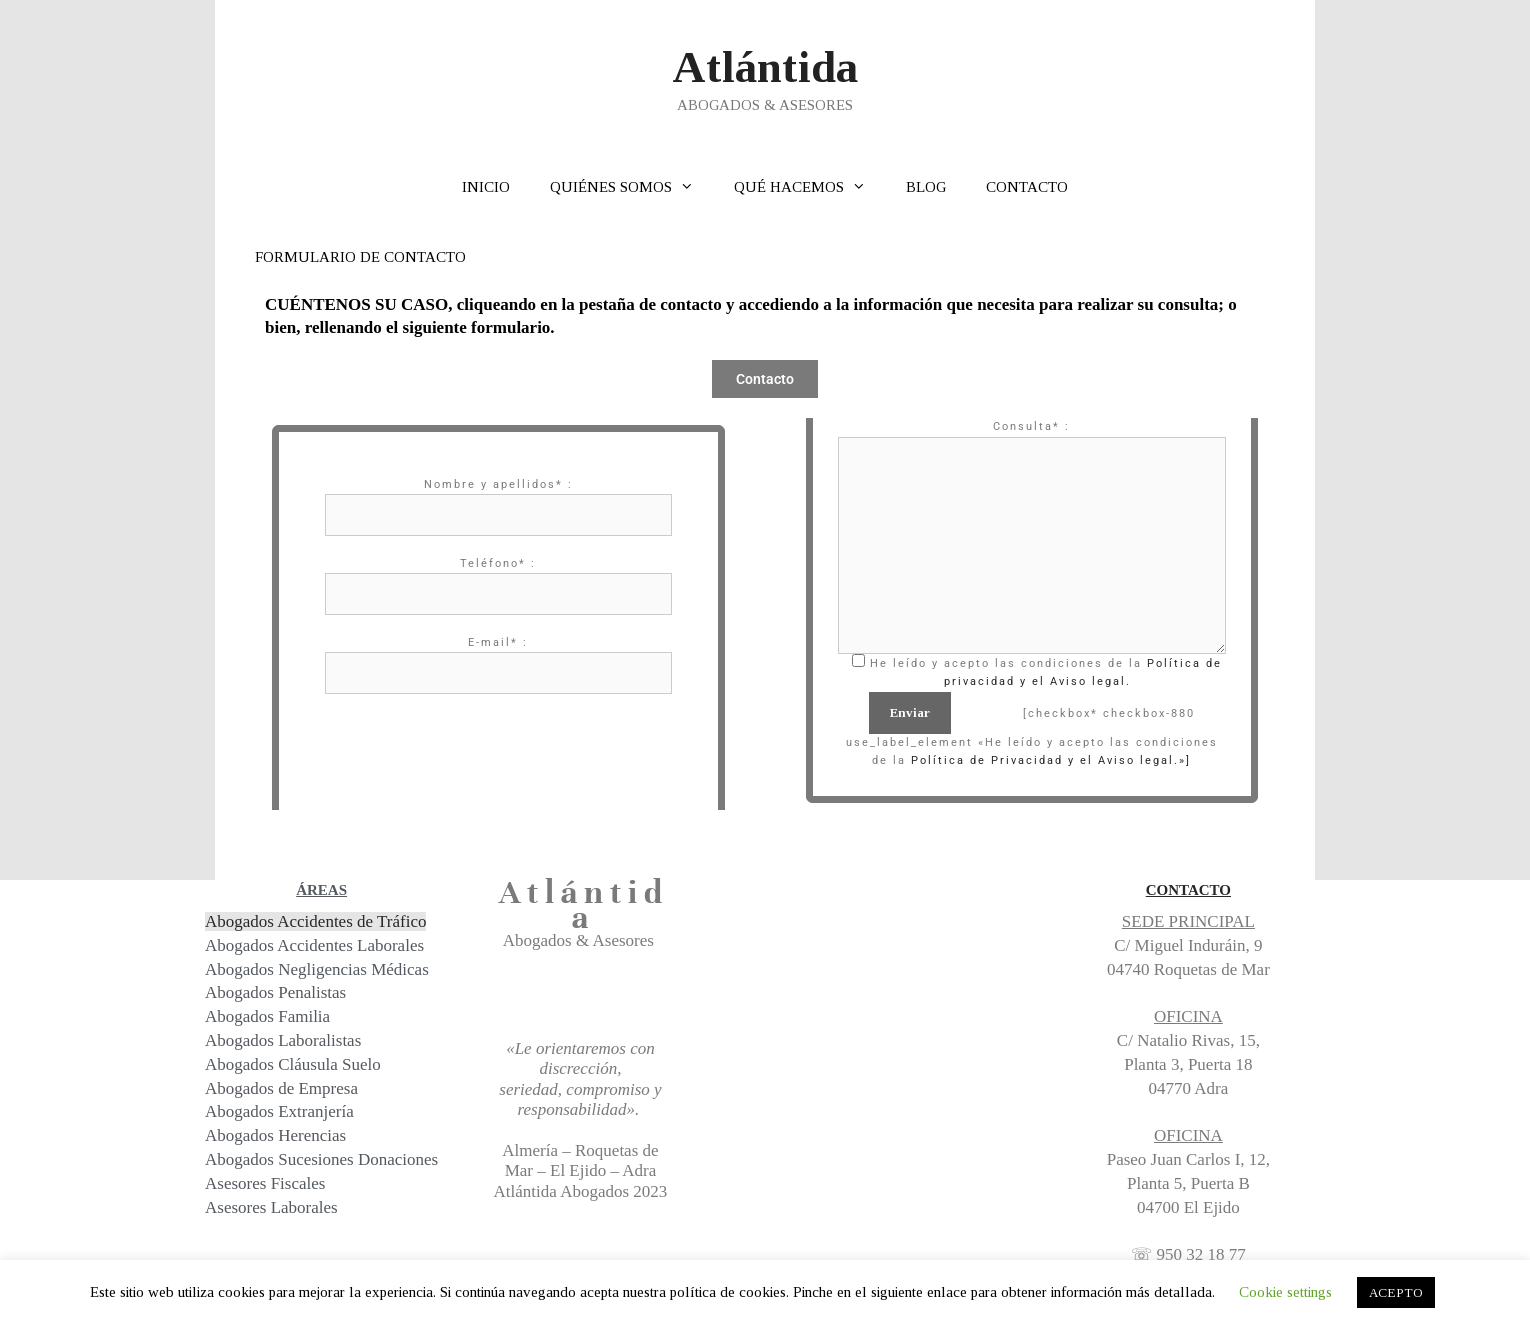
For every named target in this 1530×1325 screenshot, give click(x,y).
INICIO (486, 187)
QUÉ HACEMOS (810, 187)
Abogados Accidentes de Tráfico (315, 921)
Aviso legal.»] (1142, 760)
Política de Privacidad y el (1002, 760)
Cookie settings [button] (1285, 1292)
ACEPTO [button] (1396, 1292)
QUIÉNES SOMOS (632, 187)
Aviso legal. (1090, 681)
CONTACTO (1027, 187)
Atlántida (765, 67)
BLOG (926, 187)
